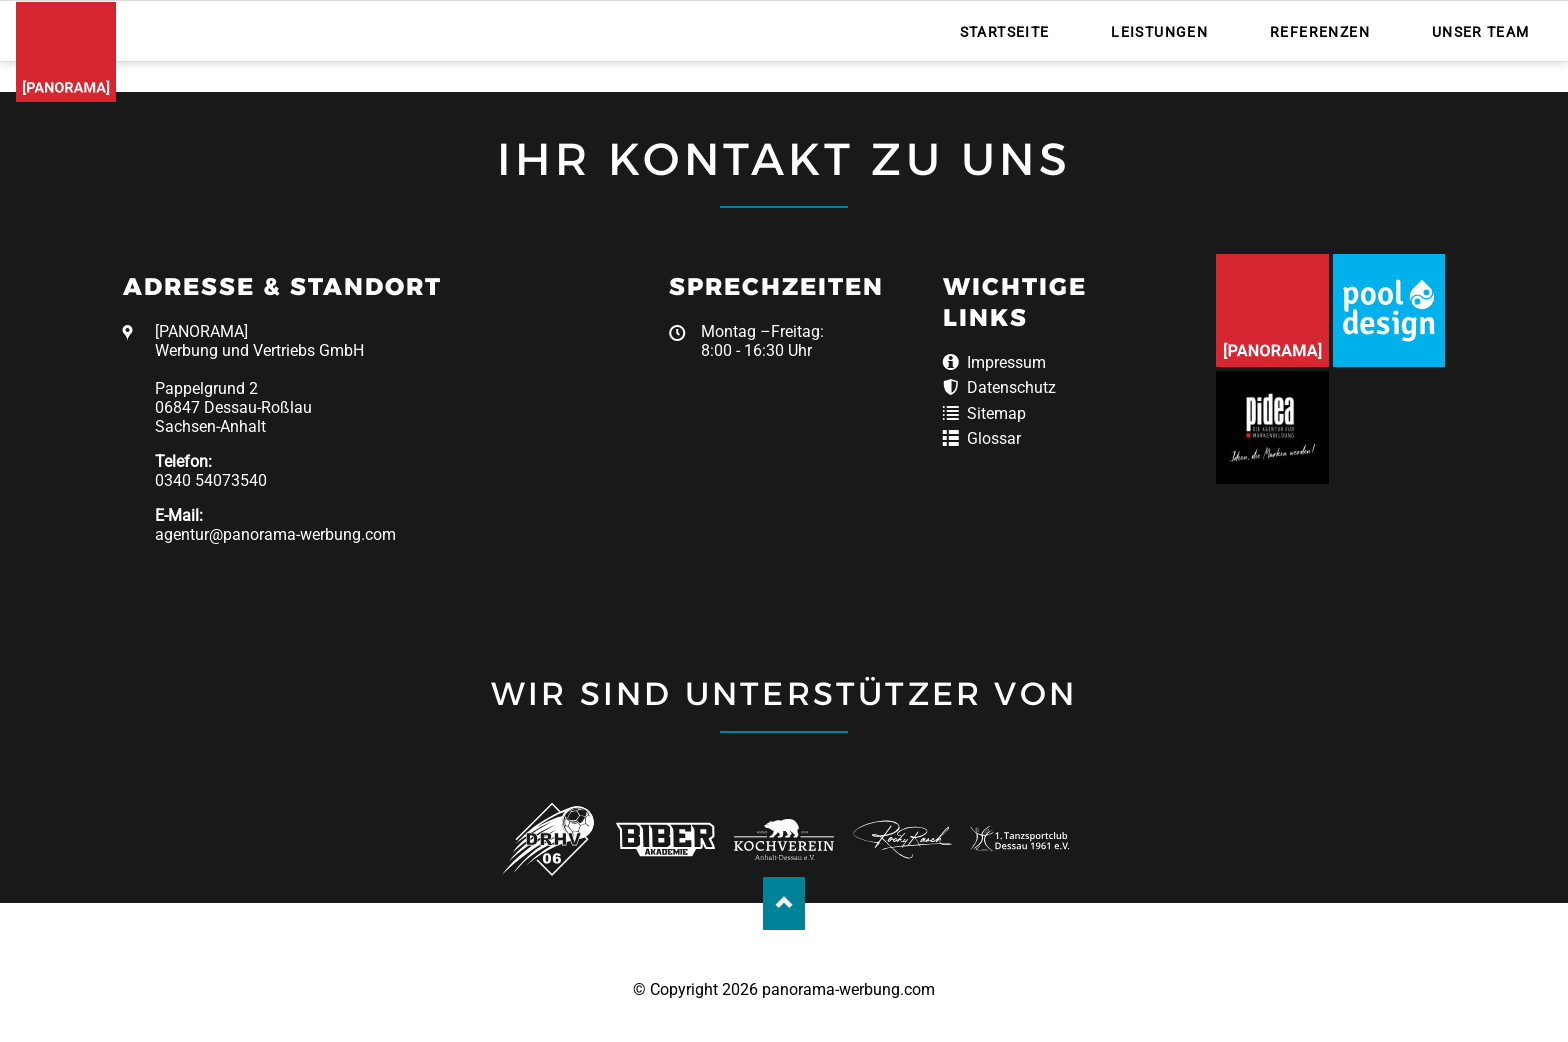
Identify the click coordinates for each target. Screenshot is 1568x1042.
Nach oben (784, 903)
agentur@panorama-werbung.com (275, 534)
